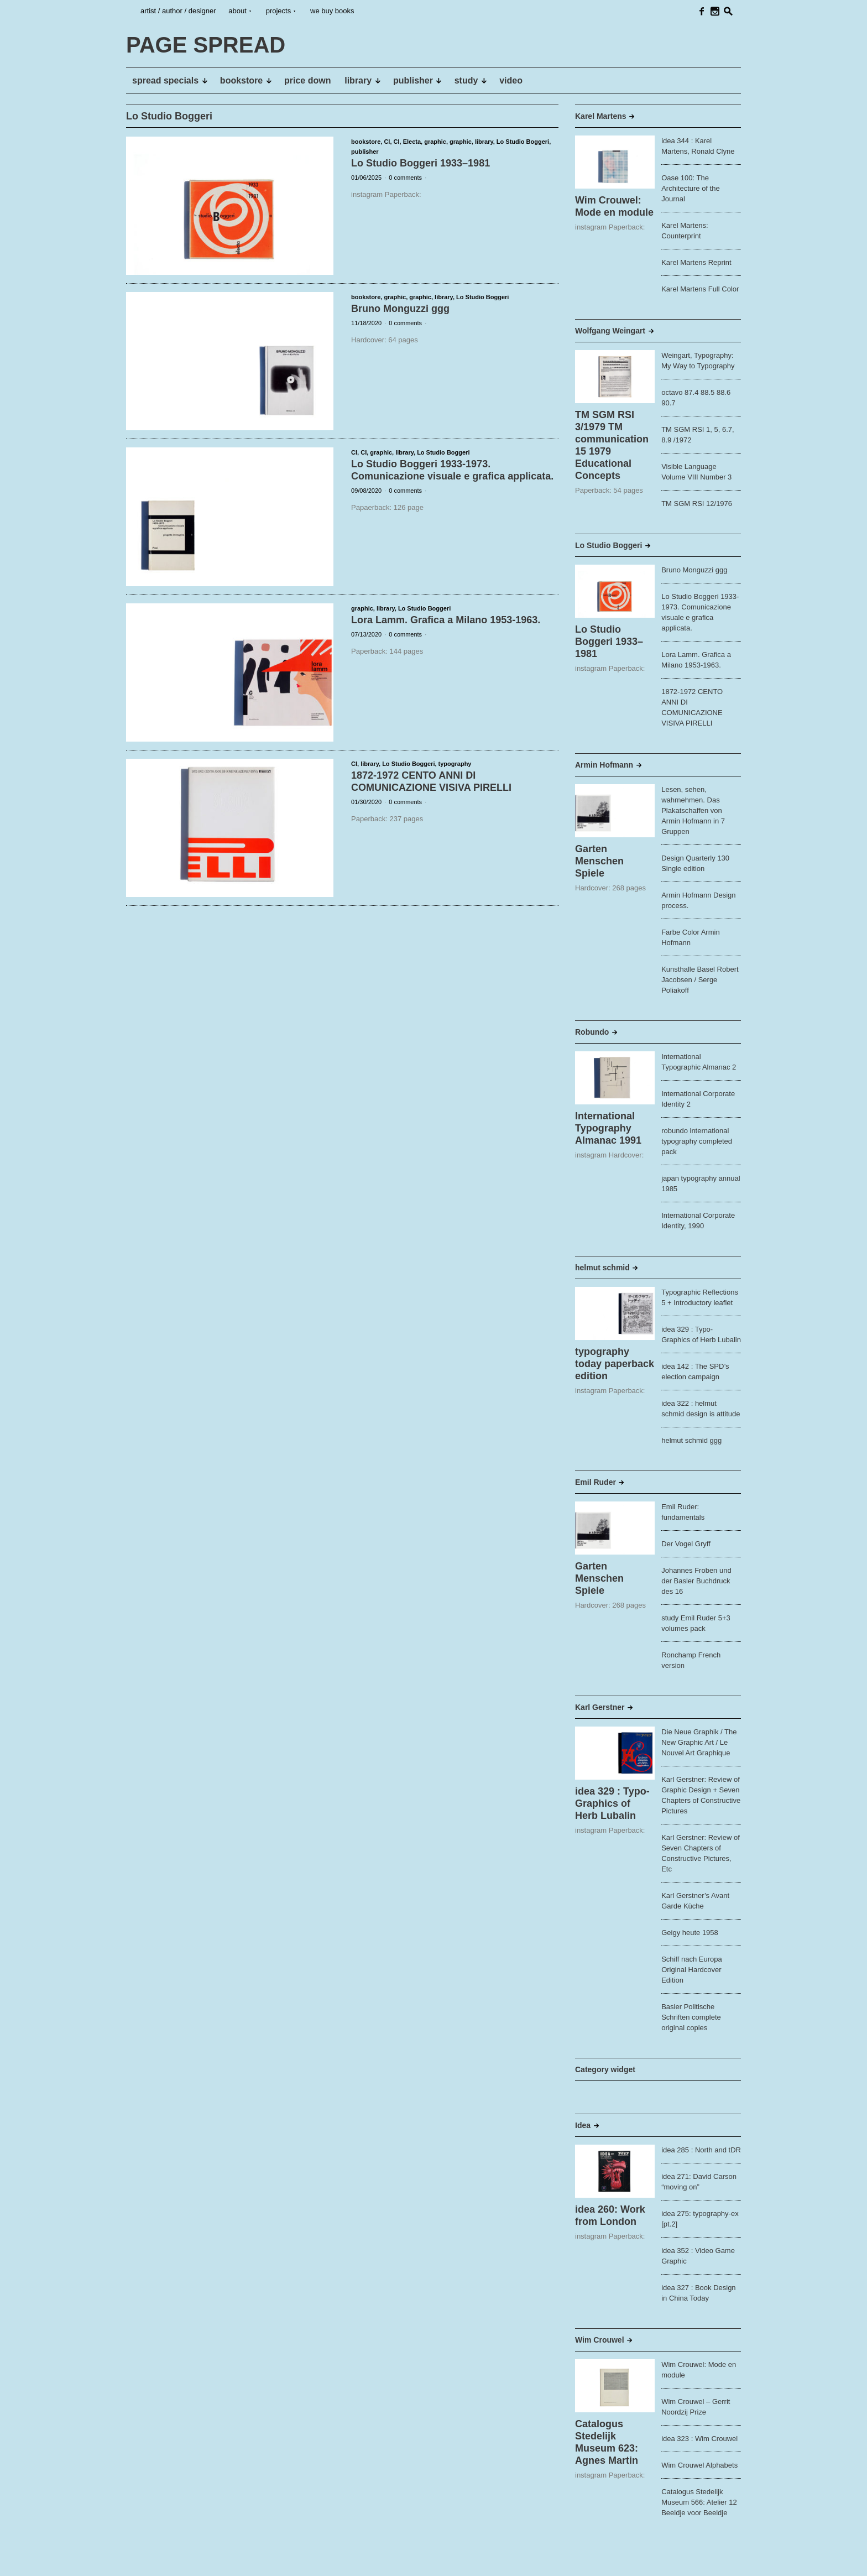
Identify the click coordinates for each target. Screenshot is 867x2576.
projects (278, 11)
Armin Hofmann (604, 764)
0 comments (405, 177)
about (237, 11)
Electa (412, 141)
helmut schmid (602, 1267)
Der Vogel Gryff (686, 1544)
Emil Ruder (595, 1482)
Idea (583, 2125)
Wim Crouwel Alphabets (699, 2465)
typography (455, 763)
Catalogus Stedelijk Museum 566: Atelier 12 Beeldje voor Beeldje (699, 2502)
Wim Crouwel (599, 2339)
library (484, 141)
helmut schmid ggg (691, 1440)
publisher (365, 151)
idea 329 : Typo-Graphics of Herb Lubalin (612, 1803)
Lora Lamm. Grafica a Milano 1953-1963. (445, 619)
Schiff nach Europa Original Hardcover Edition (691, 1969)
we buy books (332, 11)
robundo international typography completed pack (696, 1141)
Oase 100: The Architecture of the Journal (690, 188)
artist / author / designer (178, 11)
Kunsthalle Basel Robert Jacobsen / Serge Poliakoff (699, 979)
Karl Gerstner (599, 1707)
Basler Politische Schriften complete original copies (691, 2017)
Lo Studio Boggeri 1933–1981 (420, 163)
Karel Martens (600, 116)
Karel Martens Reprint (696, 262)
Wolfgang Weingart (610, 330)
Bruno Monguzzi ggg (400, 308)
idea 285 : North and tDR (701, 2150)
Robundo (592, 1032)
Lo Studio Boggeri (523, 141)
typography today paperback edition (614, 1363)
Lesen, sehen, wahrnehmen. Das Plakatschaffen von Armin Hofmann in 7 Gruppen (693, 810)
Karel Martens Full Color (700, 289)
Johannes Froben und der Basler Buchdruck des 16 (696, 1580)
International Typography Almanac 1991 (608, 1128)
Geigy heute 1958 (689, 1932)
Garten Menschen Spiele (599, 861)
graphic (435, 141)
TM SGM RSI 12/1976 (696, 503)
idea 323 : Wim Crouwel (699, 2438)
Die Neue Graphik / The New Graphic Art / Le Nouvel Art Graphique (699, 1742)
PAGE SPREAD (159, 2559)
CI (387, 141)
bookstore (365, 141)
